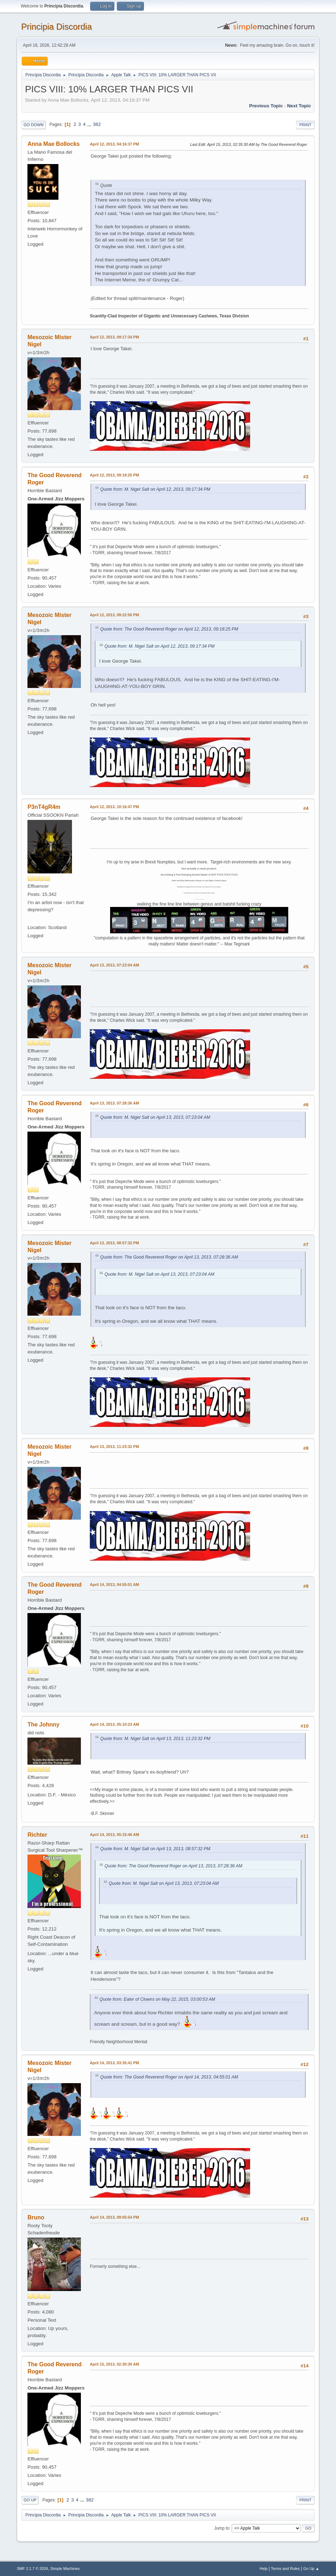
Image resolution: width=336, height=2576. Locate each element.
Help (263, 2568)
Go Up (30, 2500)
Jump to (221, 2527)
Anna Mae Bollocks (53, 144)
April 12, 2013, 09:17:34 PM (114, 337)
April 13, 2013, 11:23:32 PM (114, 1446)
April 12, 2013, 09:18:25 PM (114, 475)
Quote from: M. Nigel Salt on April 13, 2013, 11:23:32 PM (155, 1738)
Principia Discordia (56, 26)
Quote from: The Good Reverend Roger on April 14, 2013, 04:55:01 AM (169, 2077)
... (90, 124)
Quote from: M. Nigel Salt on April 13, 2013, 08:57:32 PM (155, 1848)
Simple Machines (64, 2568)
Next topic (299, 105)
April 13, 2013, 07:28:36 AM (114, 1103)
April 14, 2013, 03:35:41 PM (114, 2063)
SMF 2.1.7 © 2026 (32, 2568)
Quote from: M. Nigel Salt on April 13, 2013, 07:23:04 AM (155, 1117)
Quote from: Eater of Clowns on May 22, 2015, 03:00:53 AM (157, 1999)
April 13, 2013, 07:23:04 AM (114, 965)
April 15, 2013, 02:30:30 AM (114, 2364)
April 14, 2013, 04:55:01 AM (114, 1584)
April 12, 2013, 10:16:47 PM (114, 807)
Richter (37, 1835)
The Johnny (43, 1724)
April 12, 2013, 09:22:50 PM (114, 615)
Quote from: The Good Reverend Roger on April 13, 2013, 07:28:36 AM (169, 1257)
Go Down (33, 125)
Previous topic (266, 105)
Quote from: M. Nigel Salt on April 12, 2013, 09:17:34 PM (155, 489)
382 (97, 124)
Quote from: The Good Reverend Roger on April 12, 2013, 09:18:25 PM (169, 629)
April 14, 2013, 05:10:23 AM (114, 1724)
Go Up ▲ (311, 2568)
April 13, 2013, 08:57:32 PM (114, 1243)
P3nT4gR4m (43, 807)
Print (305, 125)
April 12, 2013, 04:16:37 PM (114, 144)
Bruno (35, 2217)
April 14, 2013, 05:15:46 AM (114, 1834)
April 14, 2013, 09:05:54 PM (114, 2217)
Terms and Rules (285, 2568)
